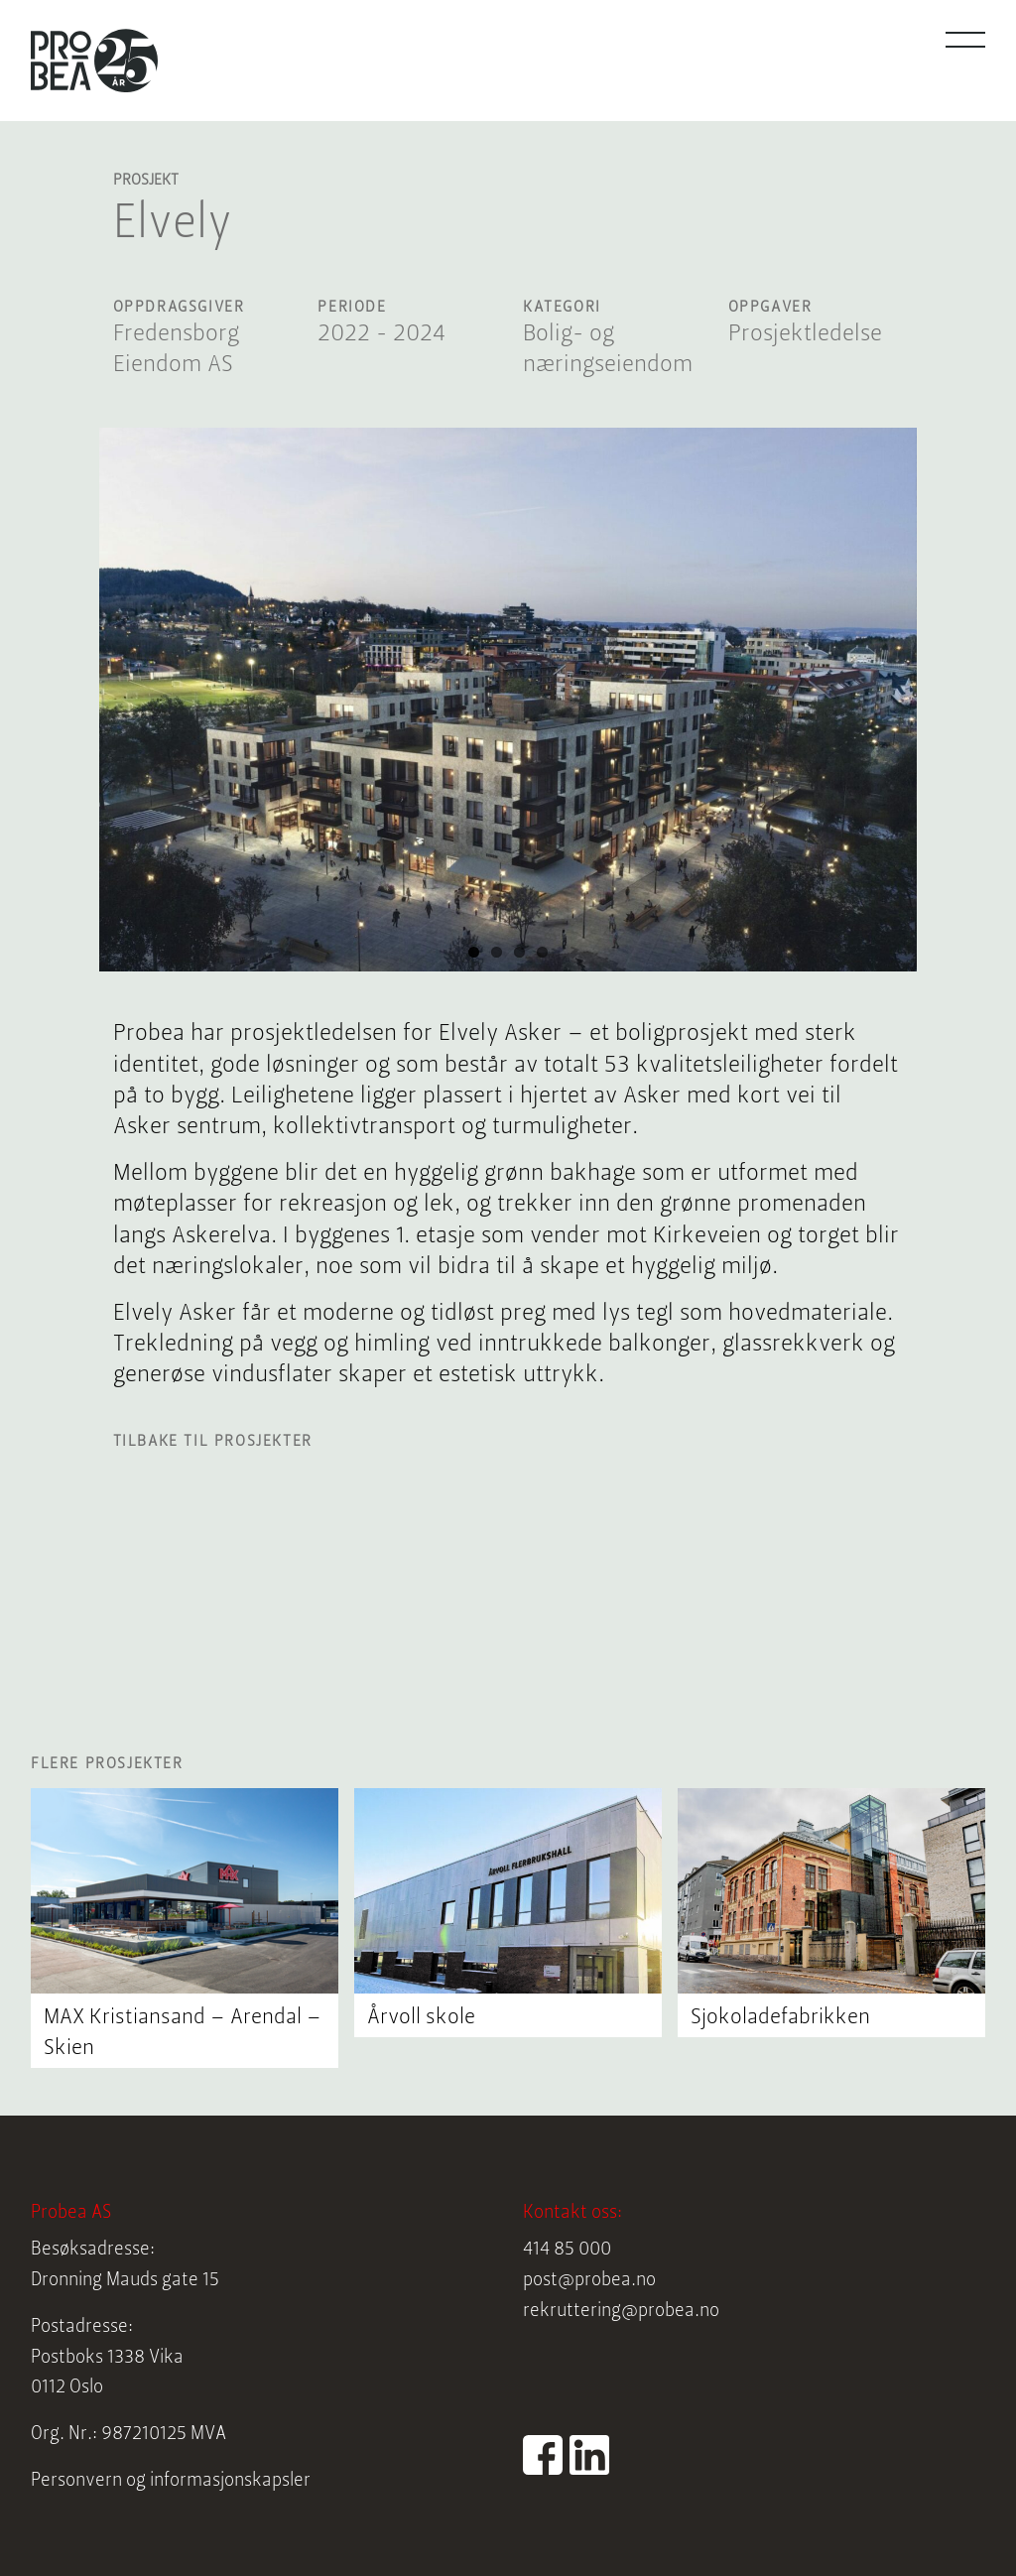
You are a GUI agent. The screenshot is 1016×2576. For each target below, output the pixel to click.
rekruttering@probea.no (621, 2311)
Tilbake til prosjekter (213, 1442)
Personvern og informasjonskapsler (171, 2481)
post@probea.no (589, 2280)
